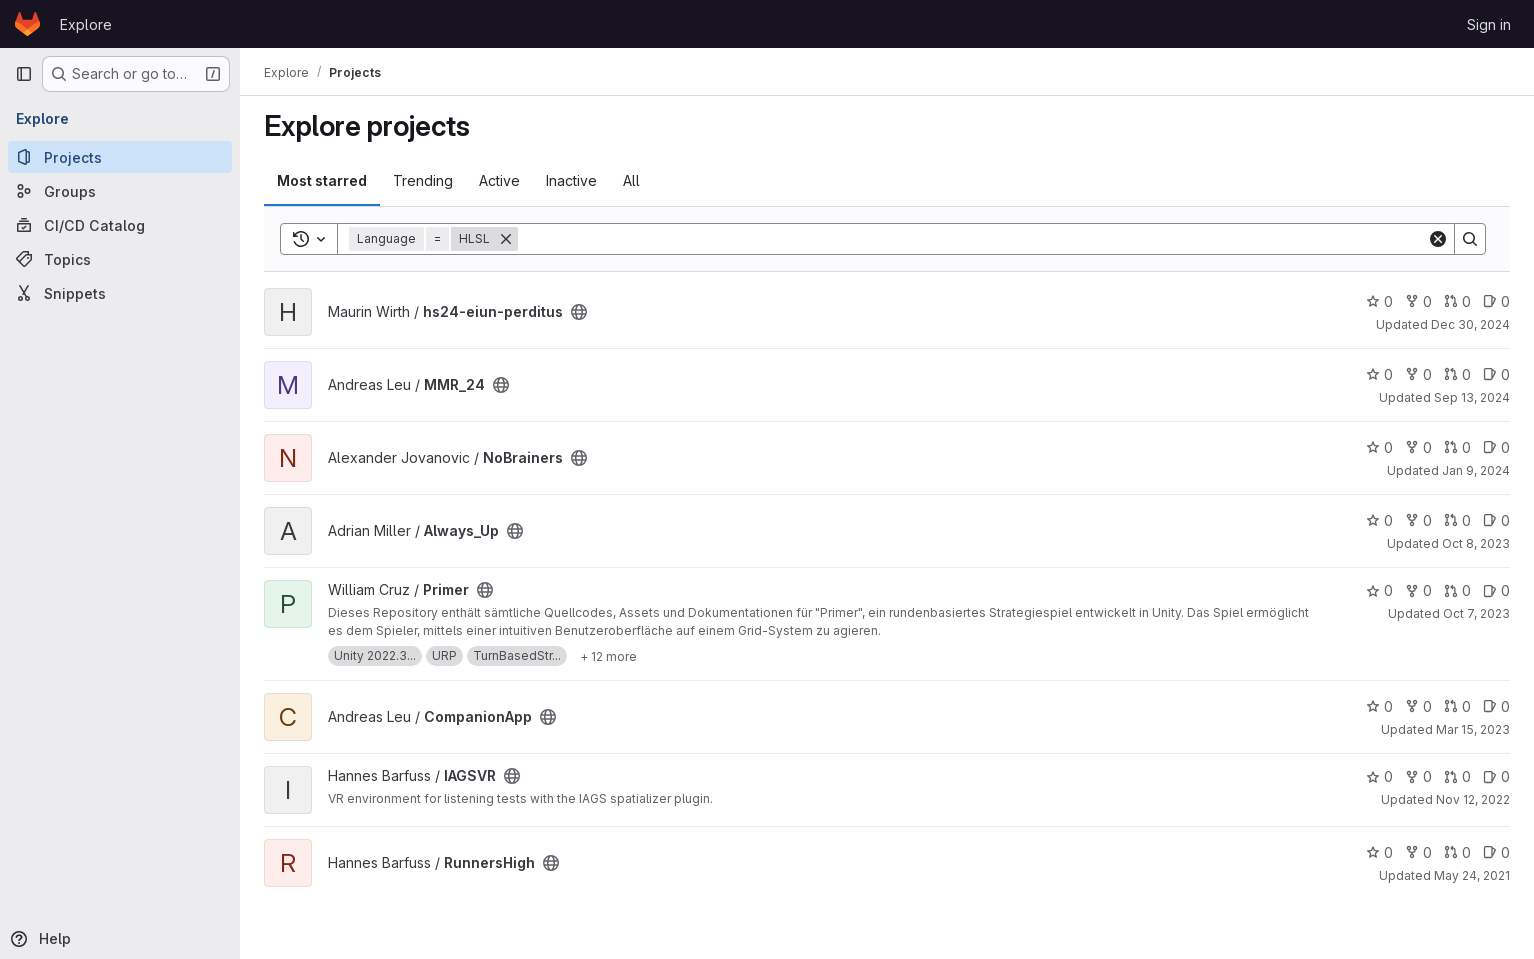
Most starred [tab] (322, 180)
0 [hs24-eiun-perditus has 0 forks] (1418, 301)
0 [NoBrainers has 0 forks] (1418, 447)
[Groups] (120, 191)
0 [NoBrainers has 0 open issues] (1496, 447)
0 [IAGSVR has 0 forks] (1418, 776)
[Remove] (506, 239)
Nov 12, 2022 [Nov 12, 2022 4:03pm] (1473, 799)
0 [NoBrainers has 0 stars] (1379, 447)
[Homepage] (27, 24)
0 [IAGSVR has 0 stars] (1379, 776)
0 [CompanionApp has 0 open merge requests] (1457, 706)
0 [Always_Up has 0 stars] (1379, 520)
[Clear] (1438, 239)
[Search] (972, 239)
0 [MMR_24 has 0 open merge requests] (1457, 374)
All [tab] (631, 180)
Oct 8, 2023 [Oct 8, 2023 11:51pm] (1476, 543)
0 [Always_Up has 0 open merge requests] (1457, 520)
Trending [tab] (423, 180)
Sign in (1489, 24)
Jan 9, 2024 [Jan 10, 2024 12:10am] (1476, 470)
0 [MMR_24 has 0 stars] (1379, 374)
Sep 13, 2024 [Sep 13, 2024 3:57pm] (1472, 397)
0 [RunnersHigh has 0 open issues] (1496, 852)
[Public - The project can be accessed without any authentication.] (579, 312)
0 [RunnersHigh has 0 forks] (1418, 852)
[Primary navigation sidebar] (24, 74)
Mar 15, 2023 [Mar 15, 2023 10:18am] (1473, 729)
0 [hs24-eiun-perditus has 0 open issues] (1496, 301)
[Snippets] (120, 293)
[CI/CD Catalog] (120, 225)
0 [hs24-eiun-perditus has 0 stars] (1379, 301)
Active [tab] (499, 180)
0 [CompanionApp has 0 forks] (1418, 706)
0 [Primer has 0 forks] (1418, 590)
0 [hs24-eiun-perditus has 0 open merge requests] (1457, 301)
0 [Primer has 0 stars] (1379, 590)
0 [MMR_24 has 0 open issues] (1496, 374)
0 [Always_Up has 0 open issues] (1496, 520)
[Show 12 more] (608, 656)
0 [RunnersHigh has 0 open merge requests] (1457, 852)
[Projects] (120, 157)
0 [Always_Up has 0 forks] (1418, 520)
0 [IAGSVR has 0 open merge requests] (1457, 776)
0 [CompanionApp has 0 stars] (1379, 706)
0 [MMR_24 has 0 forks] (1418, 374)
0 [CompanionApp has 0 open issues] (1496, 706)
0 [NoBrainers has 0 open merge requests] (1457, 447)
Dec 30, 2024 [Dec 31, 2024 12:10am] (1470, 324)
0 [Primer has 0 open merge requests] (1457, 590)
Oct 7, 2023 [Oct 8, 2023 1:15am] (1476, 613)
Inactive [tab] (571, 180)
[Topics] (120, 259)
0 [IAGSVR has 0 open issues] (1496, 776)
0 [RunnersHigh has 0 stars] (1379, 852)
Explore (86, 24)
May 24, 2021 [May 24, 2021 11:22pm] (1472, 875)
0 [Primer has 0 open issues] (1496, 590)
